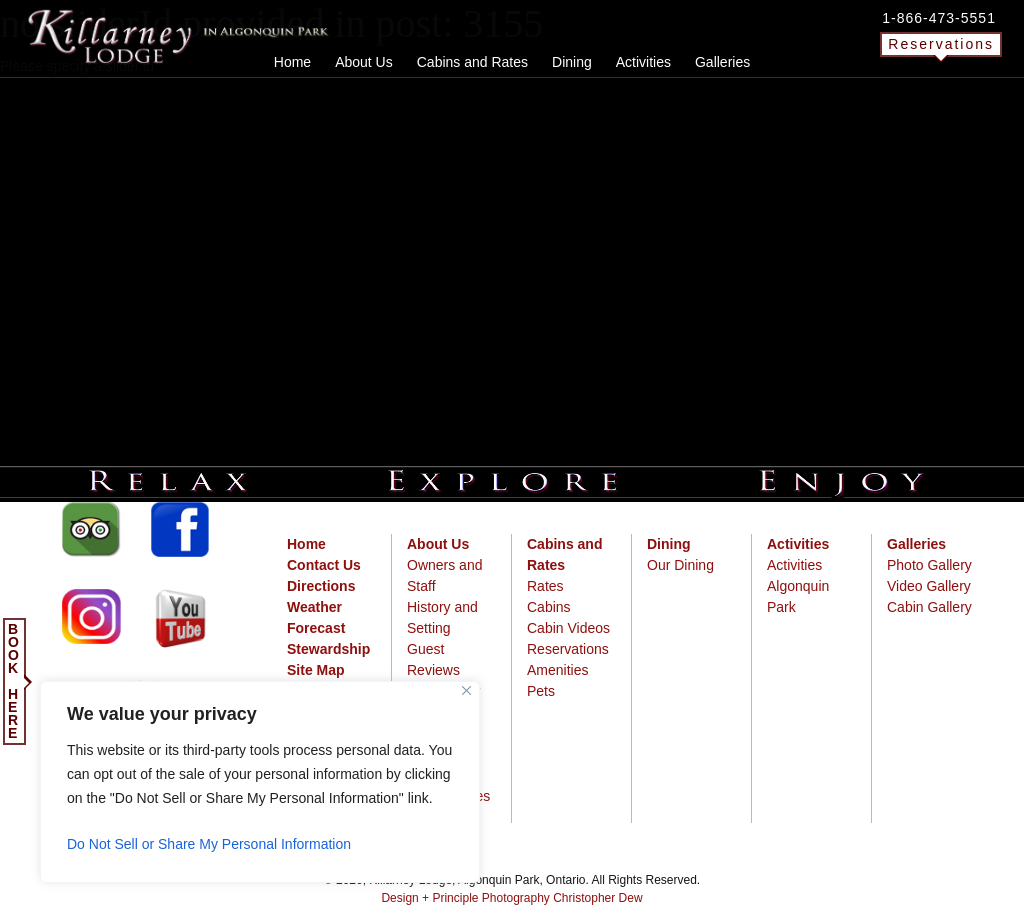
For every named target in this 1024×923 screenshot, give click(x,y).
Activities (794, 565)
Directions (321, 586)
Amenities (557, 670)
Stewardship (328, 649)
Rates (545, 586)
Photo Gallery (929, 565)
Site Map (316, 670)
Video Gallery (929, 586)
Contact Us (324, 565)
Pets (541, 691)
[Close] (466, 690)
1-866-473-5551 (939, 18)
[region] (260, 782)
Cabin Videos (568, 628)
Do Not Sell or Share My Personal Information (209, 844)
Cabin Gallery (929, 607)
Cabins (549, 607)
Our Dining (680, 565)
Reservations (941, 44)
